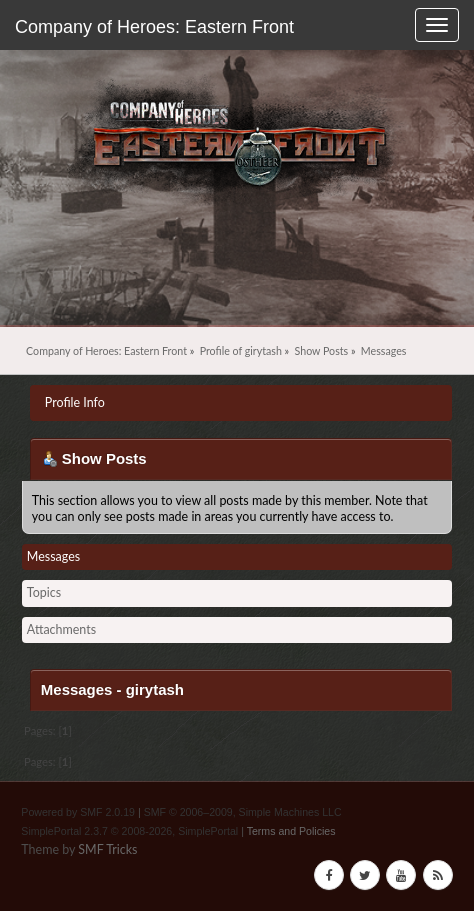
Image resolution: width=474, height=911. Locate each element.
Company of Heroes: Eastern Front (154, 27)
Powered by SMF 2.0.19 (78, 812)
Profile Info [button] (75, 402)
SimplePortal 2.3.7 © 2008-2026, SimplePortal (129, 831)
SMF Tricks (107, 849)
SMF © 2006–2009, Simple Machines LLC (243, 812)
